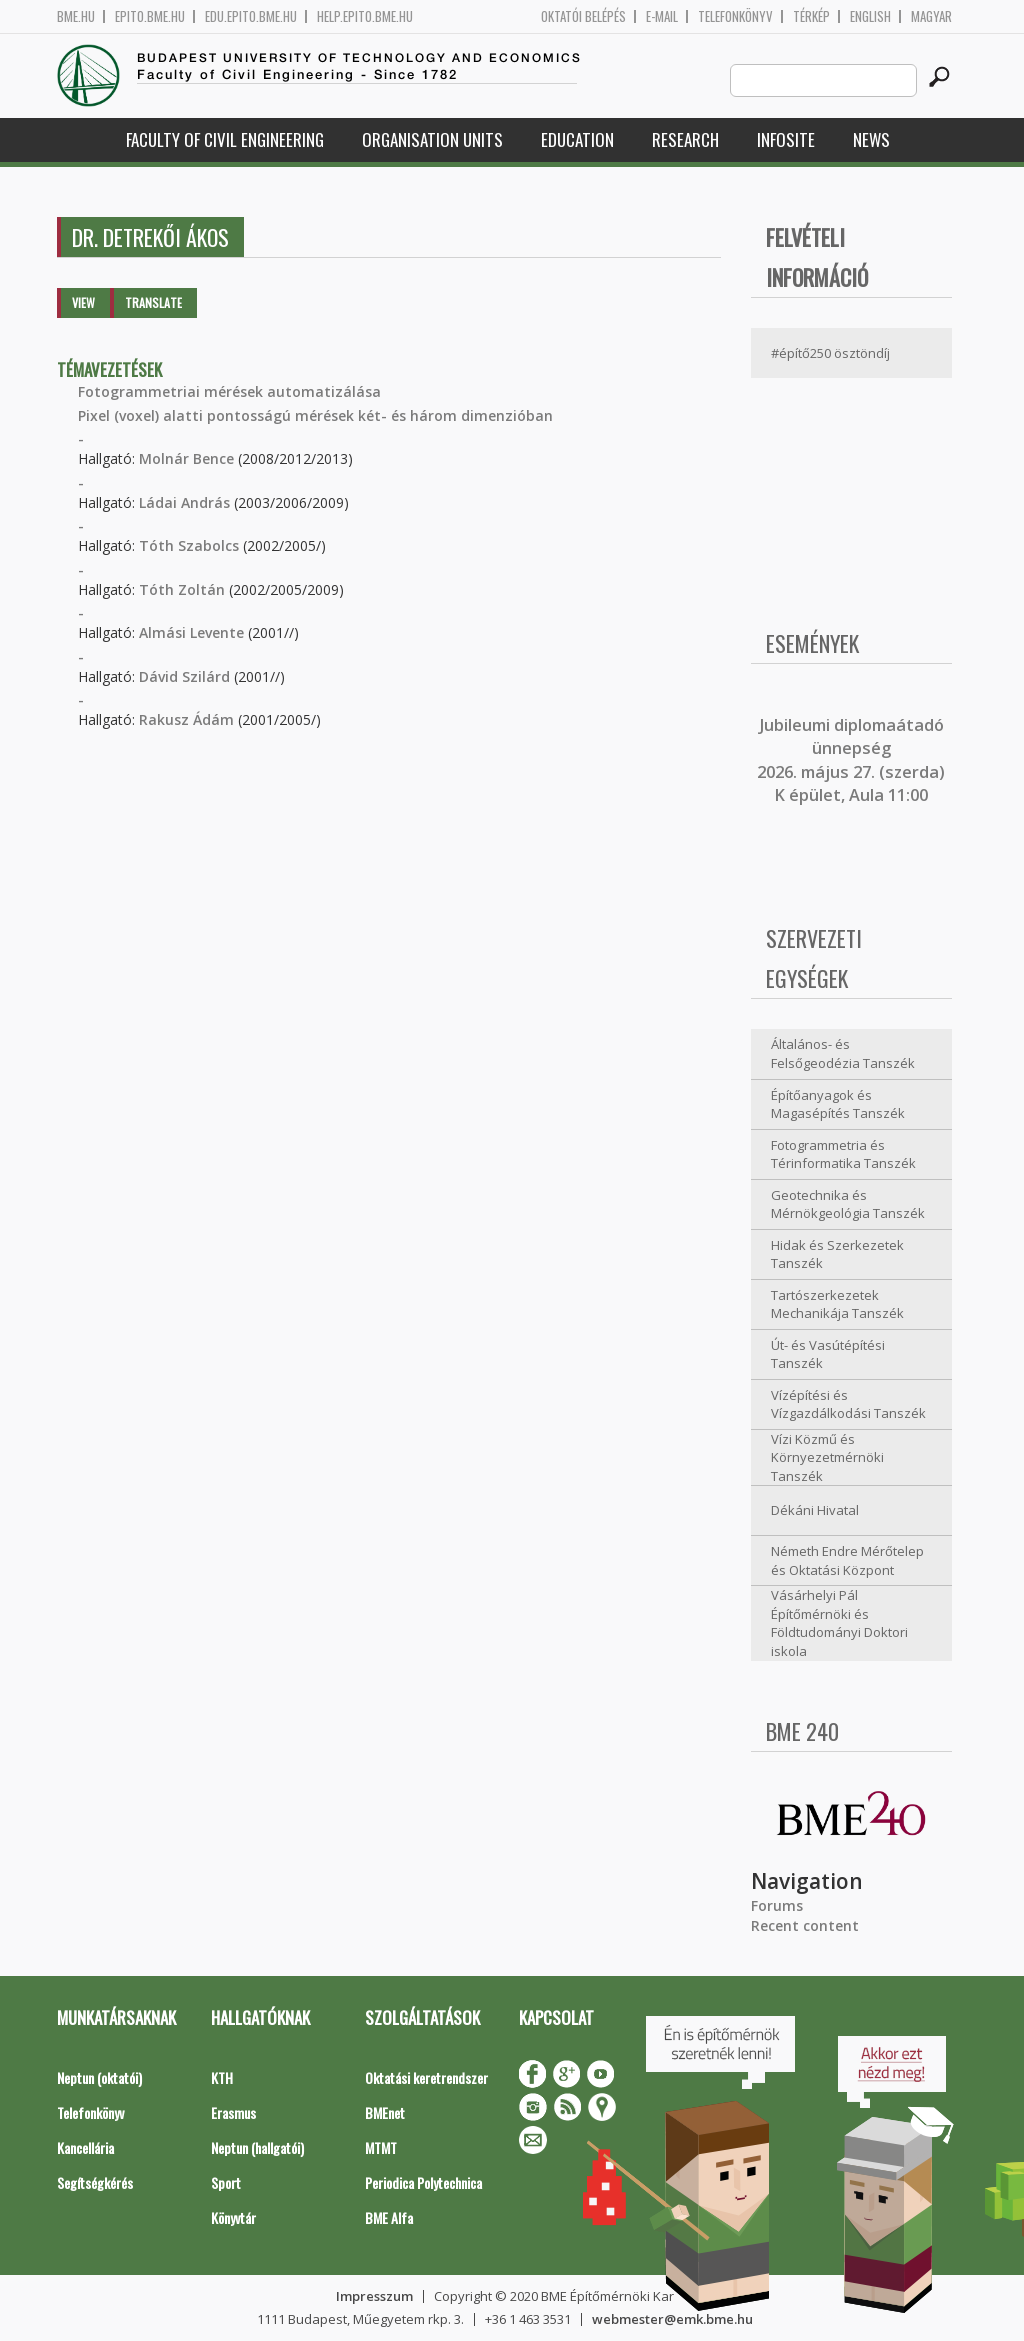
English (870, 16)
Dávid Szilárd (184, 676)
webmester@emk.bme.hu (672, 2319)
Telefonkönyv (735, 16)
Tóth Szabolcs (189, 545)
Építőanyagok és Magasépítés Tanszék (838, 1104)
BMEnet (385, 2112)
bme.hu (76, 16)
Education (577, 139)
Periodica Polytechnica (423, 2182)
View (83, 302)
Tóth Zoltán (182, 589)
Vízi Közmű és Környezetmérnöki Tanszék (827, 1457)
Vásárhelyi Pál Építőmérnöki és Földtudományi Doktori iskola (839, 1623)
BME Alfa (389, 2217)
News (871, 139)
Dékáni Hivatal (815, 1510)
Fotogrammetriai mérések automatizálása (229, 391)
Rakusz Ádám (186, 719)
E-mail (662, 16)
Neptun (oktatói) (99, 2077)
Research (685, 139)
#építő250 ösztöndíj (830, 353)
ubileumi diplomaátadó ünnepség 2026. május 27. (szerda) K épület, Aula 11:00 (851, 760)
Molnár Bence (186, 458)
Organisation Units (432, 139)
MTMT (381, 2147)
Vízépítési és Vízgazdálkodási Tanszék (848, 1404)
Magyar (931, 16)
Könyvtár (233, 2217)
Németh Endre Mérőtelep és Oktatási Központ (847, 1560)
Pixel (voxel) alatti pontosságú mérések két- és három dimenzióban (315, 415)
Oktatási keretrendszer (426, 2077)
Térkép (811, 16)
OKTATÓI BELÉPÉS (583, 16)
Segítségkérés (95, 2182)
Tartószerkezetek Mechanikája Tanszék (837, 1304)
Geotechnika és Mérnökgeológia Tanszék (848, 1204)
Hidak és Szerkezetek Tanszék (837, 1254)
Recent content (805, 1925)
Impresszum (374, 2296)
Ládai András (184, 502)
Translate (153, 302)
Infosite (786, 139)
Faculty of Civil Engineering (225, 139)
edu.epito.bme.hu (251, 16)
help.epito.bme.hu (365, 16)
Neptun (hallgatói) (257, 2147)
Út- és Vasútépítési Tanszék (828, 1354)
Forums (777, 1905)
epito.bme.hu (150, 16)
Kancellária (85, 2147)
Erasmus (233, 2112)
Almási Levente (191, 632)
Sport (226, 2182)
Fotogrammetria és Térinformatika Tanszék (843, 1154)
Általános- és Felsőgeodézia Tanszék (843, 1053)
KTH (222, 2077)
